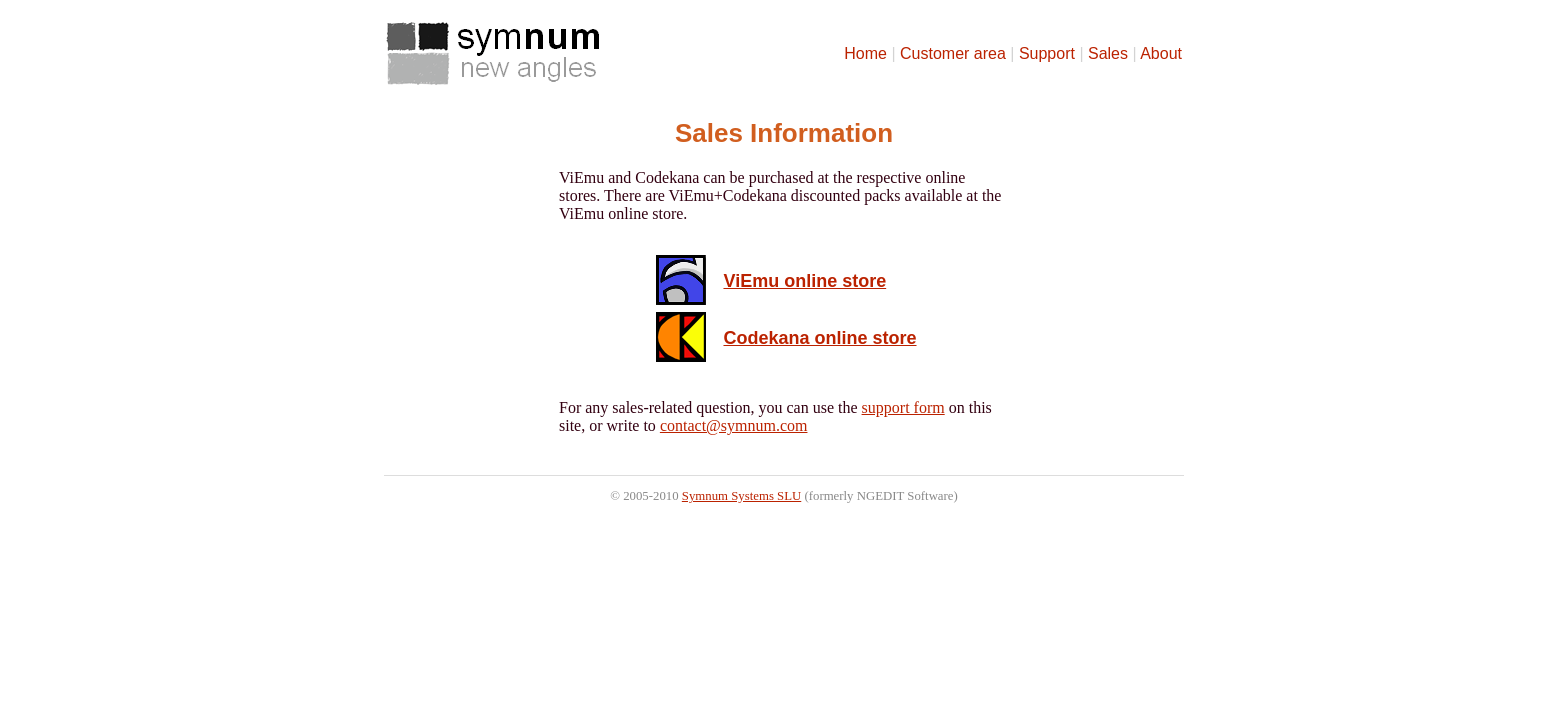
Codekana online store (819, 338)
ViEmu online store (804, 281)
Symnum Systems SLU (741, 496)
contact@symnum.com (734, 425)
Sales (1108, 53)
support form (903, 407)
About (1161, 53)
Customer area (953, 53)
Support (1047, 53)
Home (865, 53)
